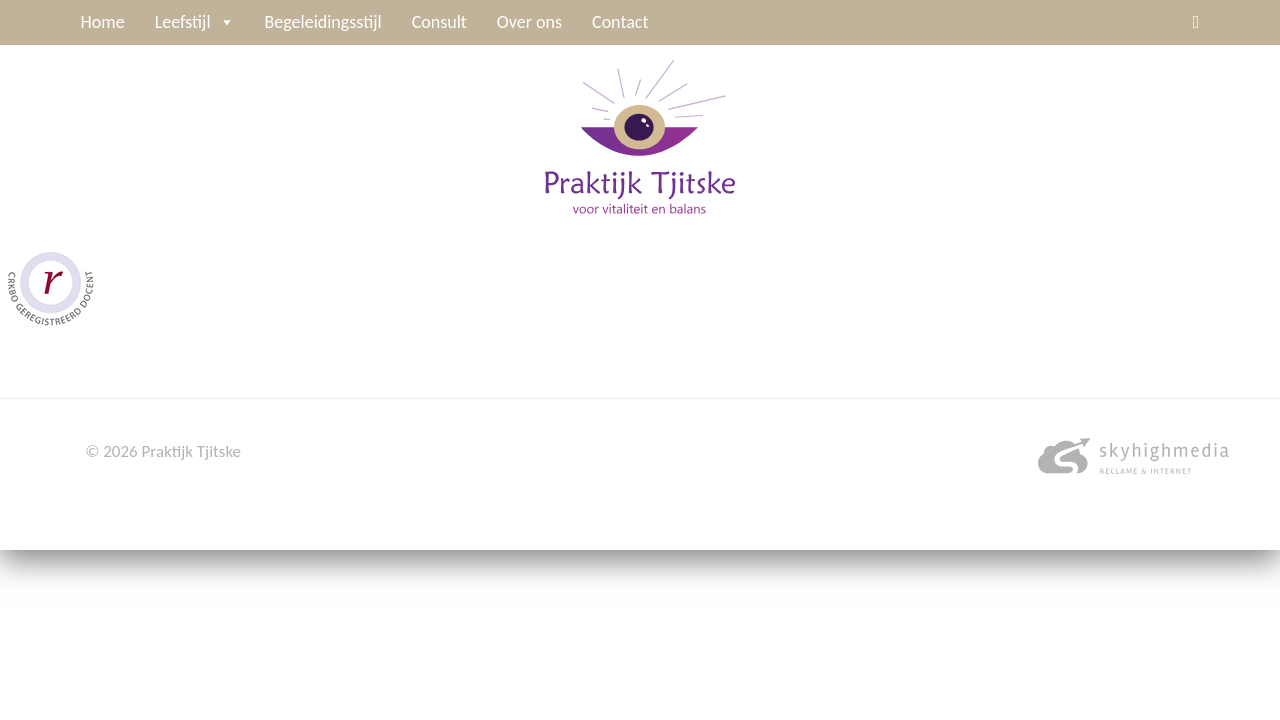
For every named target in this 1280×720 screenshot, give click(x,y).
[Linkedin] (1196, 22)
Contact (620, 22)
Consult (439, 22)
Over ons (529, 22)
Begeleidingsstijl (323, 22)
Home (103, 22)
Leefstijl (195, 22)
